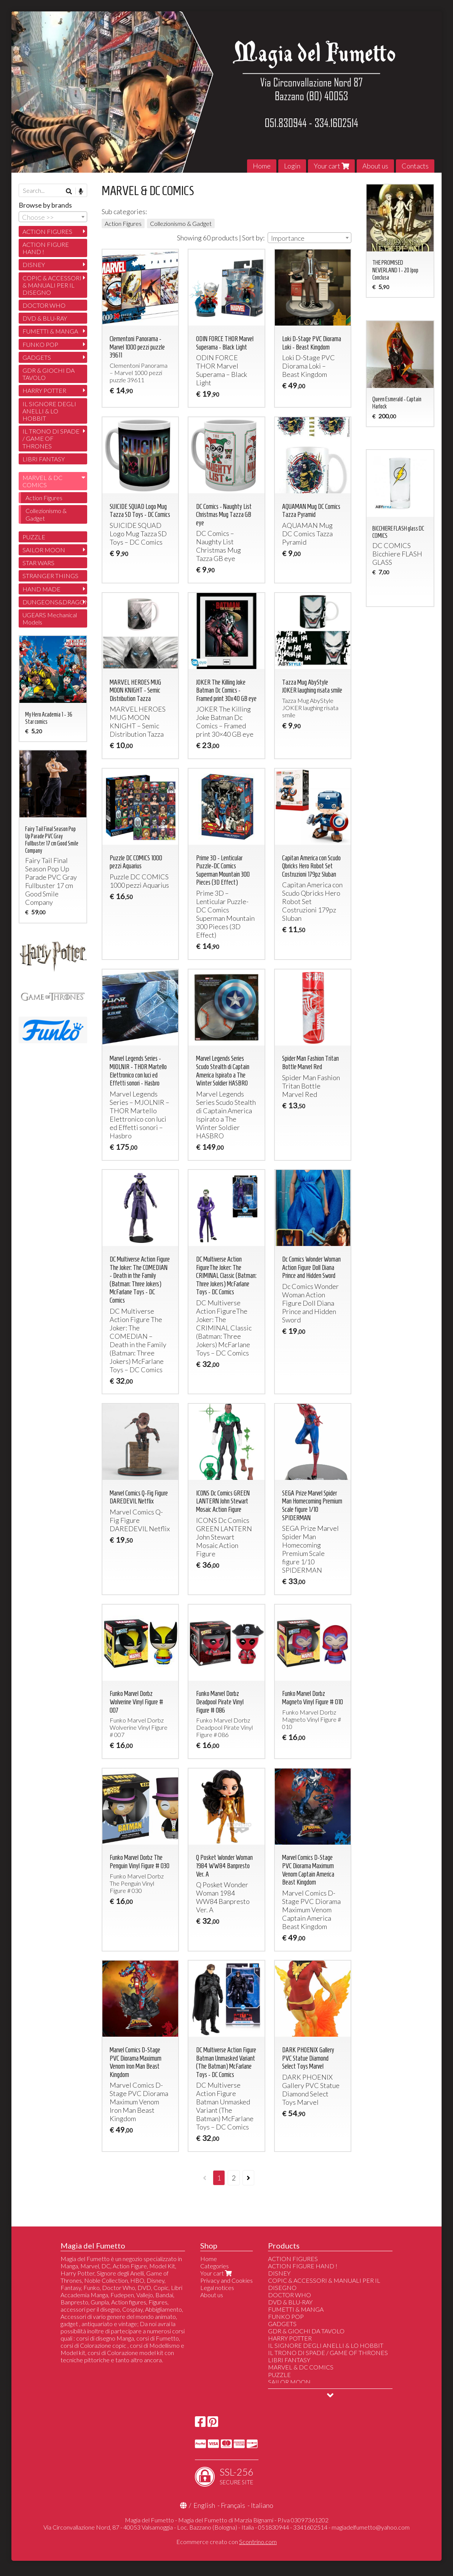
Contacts (415, 166)
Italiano (262, 2505)
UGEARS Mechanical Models (49, 618)
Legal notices (217, 2287)
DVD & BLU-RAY (44, 318)
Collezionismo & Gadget (181, 223)
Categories (214, 2265)
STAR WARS (38, 562)
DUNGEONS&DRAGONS (54, 601)
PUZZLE (33, 536)
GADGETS (36, 357)
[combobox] (309, 237)
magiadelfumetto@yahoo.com (371, 2527)
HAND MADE (41, 589)
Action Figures (123, 223)
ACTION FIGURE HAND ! (45, 248)
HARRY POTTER (44, 390)
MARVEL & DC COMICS (42, 481)
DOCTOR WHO (43, 305)
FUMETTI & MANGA (50, 331)
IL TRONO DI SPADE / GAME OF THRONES (51, 438)
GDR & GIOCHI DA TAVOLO (48, 374)
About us (375, 166)
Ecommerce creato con (226, 2541)
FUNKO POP (40, 344)
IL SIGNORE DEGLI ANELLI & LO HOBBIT (49, 411)
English (204, 2505)
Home (262, 166)
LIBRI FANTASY (43, 458)
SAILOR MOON (43, 549)
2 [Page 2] (234, 2178)
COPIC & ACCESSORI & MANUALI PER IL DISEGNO (51, 285)
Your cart (331, 166)
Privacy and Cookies (226, 2280)
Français (233, 2505)
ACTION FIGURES (47, 231)
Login (292, 166)
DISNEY (33, 264)
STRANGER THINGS (50, 575)
